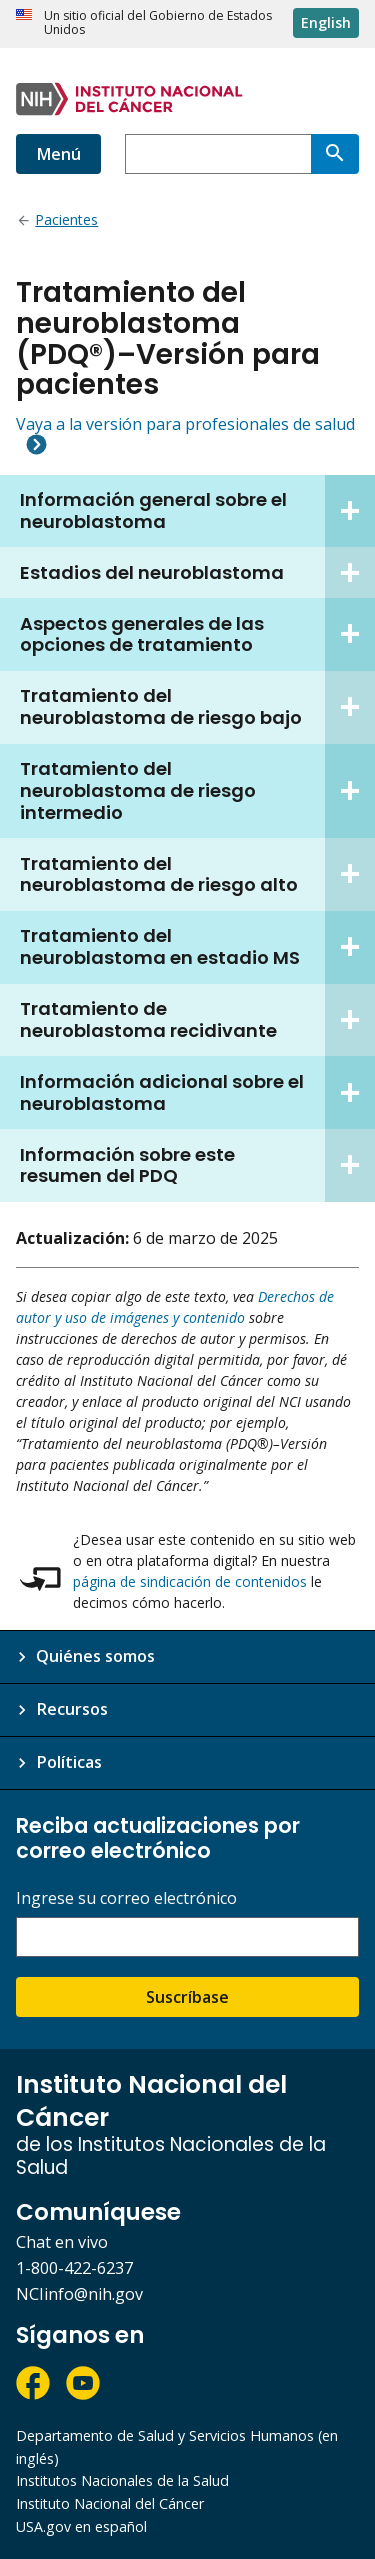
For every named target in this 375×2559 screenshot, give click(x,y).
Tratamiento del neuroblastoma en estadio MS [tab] (197, 947)
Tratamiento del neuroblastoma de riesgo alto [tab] (197, 874)
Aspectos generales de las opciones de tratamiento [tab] (197, 634)
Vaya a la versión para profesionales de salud (185, 424)
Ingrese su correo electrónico (126, 1898)
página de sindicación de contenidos (190, 1581)
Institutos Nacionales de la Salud (122, 2480)
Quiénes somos (95, 1656)
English (326, 22)
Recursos (72, 1709)
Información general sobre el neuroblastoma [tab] (197, 511)
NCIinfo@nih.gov (79, 2294)
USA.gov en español (81, 2526)
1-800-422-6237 (74, 2268)
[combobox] (218, 154)
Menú (58, 154)
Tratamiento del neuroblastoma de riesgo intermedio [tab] (197, 791)
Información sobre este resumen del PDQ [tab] (197, 1165)
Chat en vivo (62, 2242)
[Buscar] (335, 154)
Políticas (69, 1762)
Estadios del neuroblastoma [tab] (197, 572)
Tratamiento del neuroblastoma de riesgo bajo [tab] (197, 707)
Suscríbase (187, 1997)
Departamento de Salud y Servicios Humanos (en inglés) (177, 2447)
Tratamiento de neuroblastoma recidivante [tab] (197, 1020)
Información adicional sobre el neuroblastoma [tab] (197, 1092)
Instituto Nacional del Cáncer (110, 2503)
